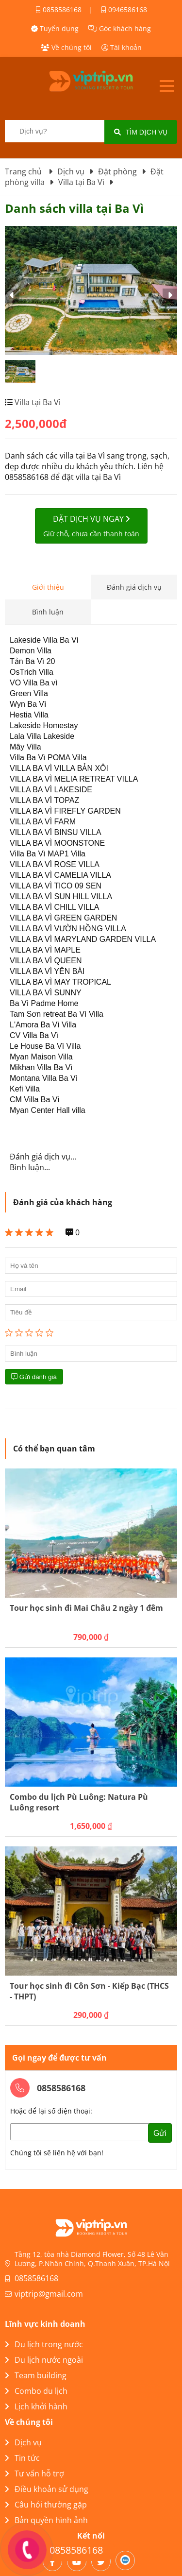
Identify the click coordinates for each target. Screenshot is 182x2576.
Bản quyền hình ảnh (46, 2520)
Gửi (159, 2133)
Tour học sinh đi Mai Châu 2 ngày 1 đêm (86, 1608)
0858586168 (58, 9)
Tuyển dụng (55, 28)
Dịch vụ (23, 2442)
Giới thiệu (48, 587)
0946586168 (124, 9)
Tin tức (22, 2458)
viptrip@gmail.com (49, 2293)
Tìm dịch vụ (141, 132)
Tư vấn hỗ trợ (34, 2473)
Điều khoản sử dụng (46, 2489)
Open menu (166, 85)
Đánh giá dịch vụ (134, 587)
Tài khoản (121, 47)
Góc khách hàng (119, 28)
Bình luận (48, 611)
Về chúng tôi (66, 47)
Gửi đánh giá (34, 1377)
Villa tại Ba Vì (37, 402)
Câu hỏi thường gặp (46, 2504)
